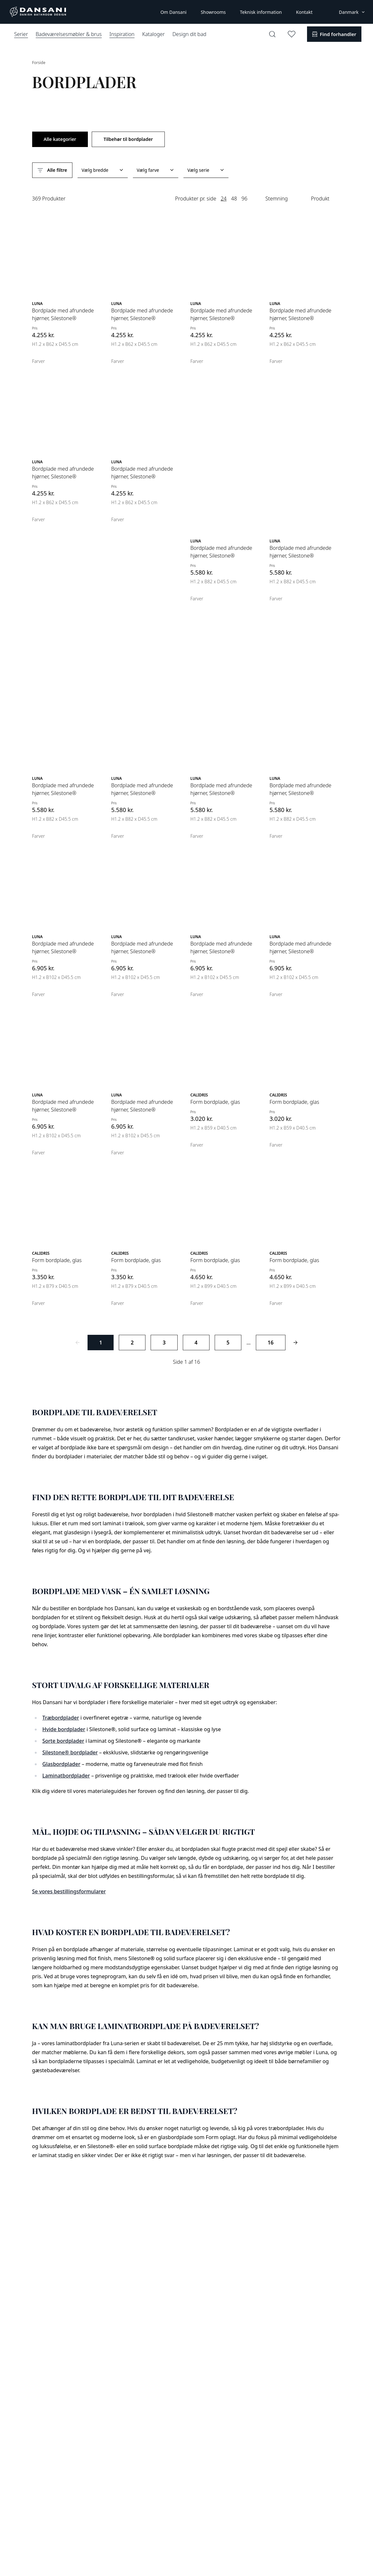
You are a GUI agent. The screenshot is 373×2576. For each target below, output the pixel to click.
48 (234, 198)
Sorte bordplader (63, 1740)
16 (271, 1342)
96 (244, 198)
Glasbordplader (61, 1764)
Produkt (320, 198)
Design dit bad (189, 34)
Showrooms (213, 12)
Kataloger (153, 34)
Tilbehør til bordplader (128, 139)
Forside (38, 62)
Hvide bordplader (63, 1729)
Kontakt (304, 12)
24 (224, 198)
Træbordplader (60, 1717)
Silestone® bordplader (70, 1752)
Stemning (277, 198)
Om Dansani (173, 12)
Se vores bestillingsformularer (69, 1891)
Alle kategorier (60, 139)
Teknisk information (261, 12)
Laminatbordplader (66, 1775)
